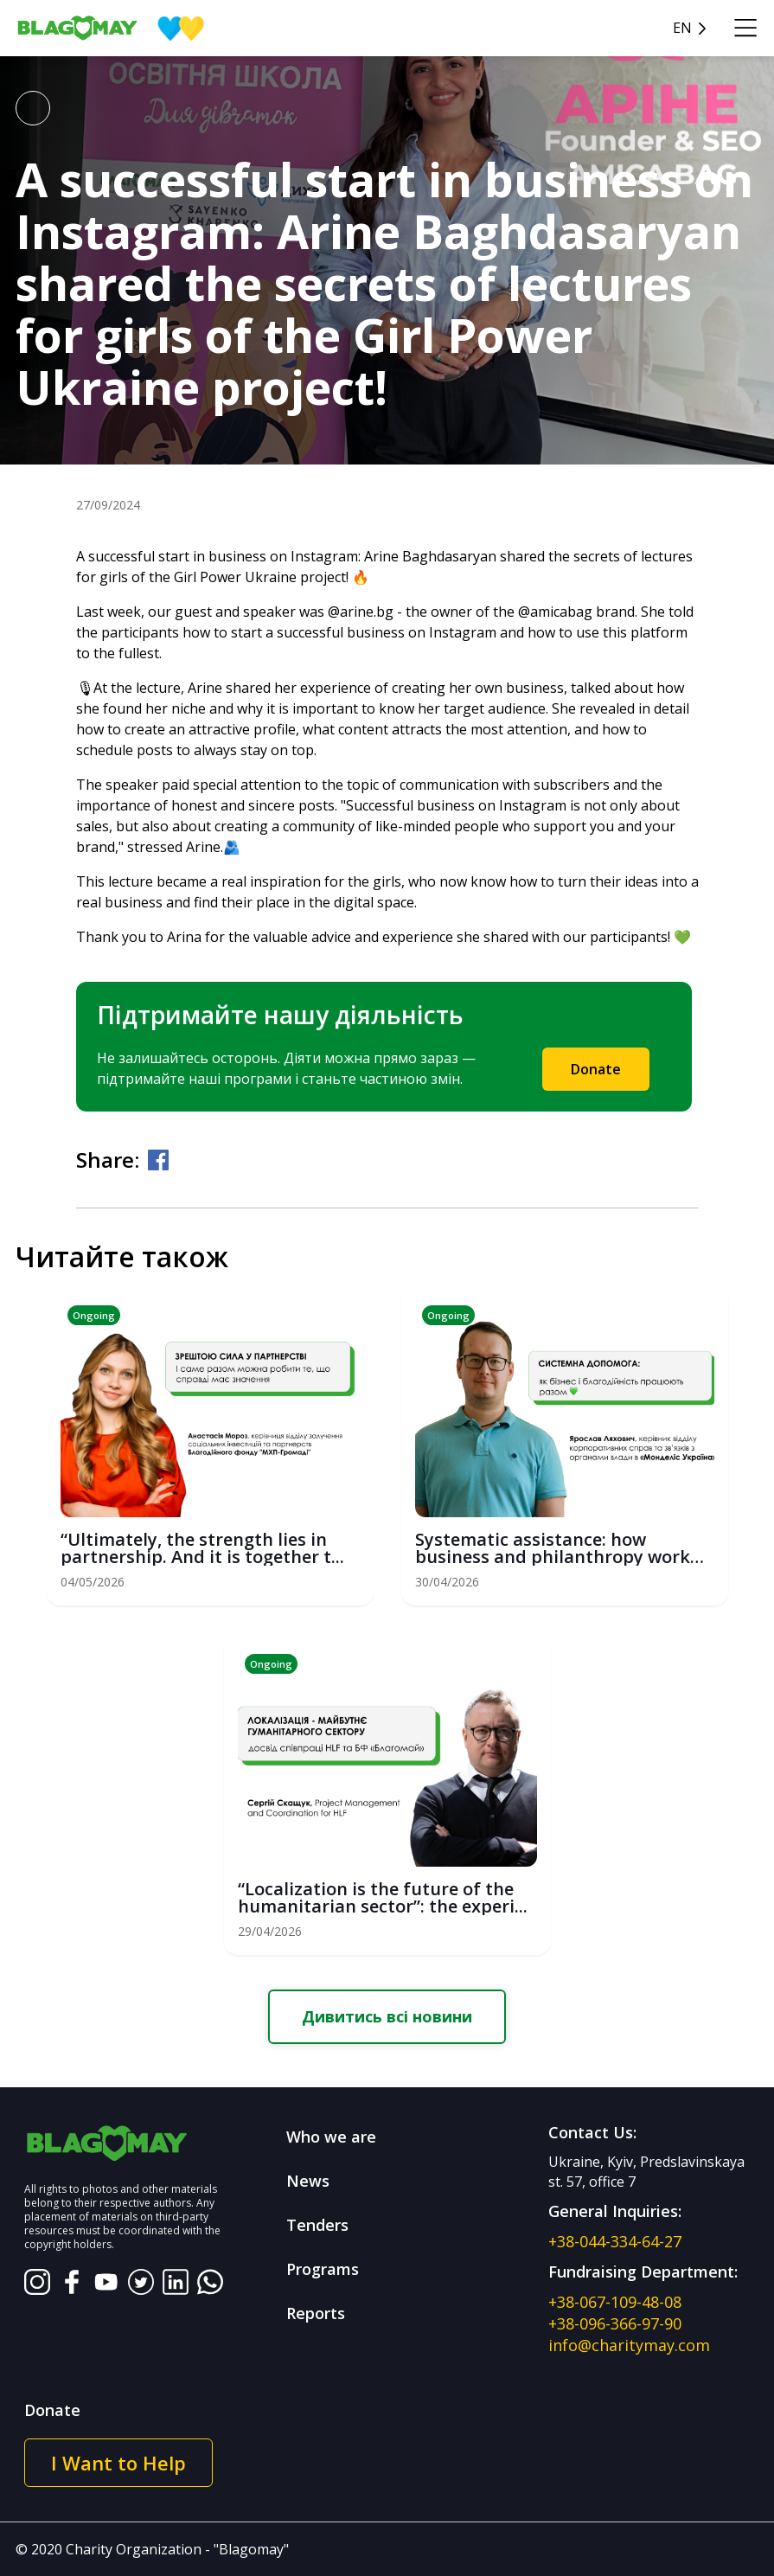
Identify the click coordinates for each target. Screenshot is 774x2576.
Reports (315, 2313)
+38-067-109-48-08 (614, 2301)
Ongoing (94, 1315)
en (682, 28)
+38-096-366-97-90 (614, 2323)
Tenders (317, 2224)
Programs (322, 2269)
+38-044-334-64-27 (614, 2241)
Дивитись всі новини (387, 2016)
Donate (596, 1069)
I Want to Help (118, 2463)
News (307, 2180)
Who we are (331, 2136)
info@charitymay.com (629, 2345)
